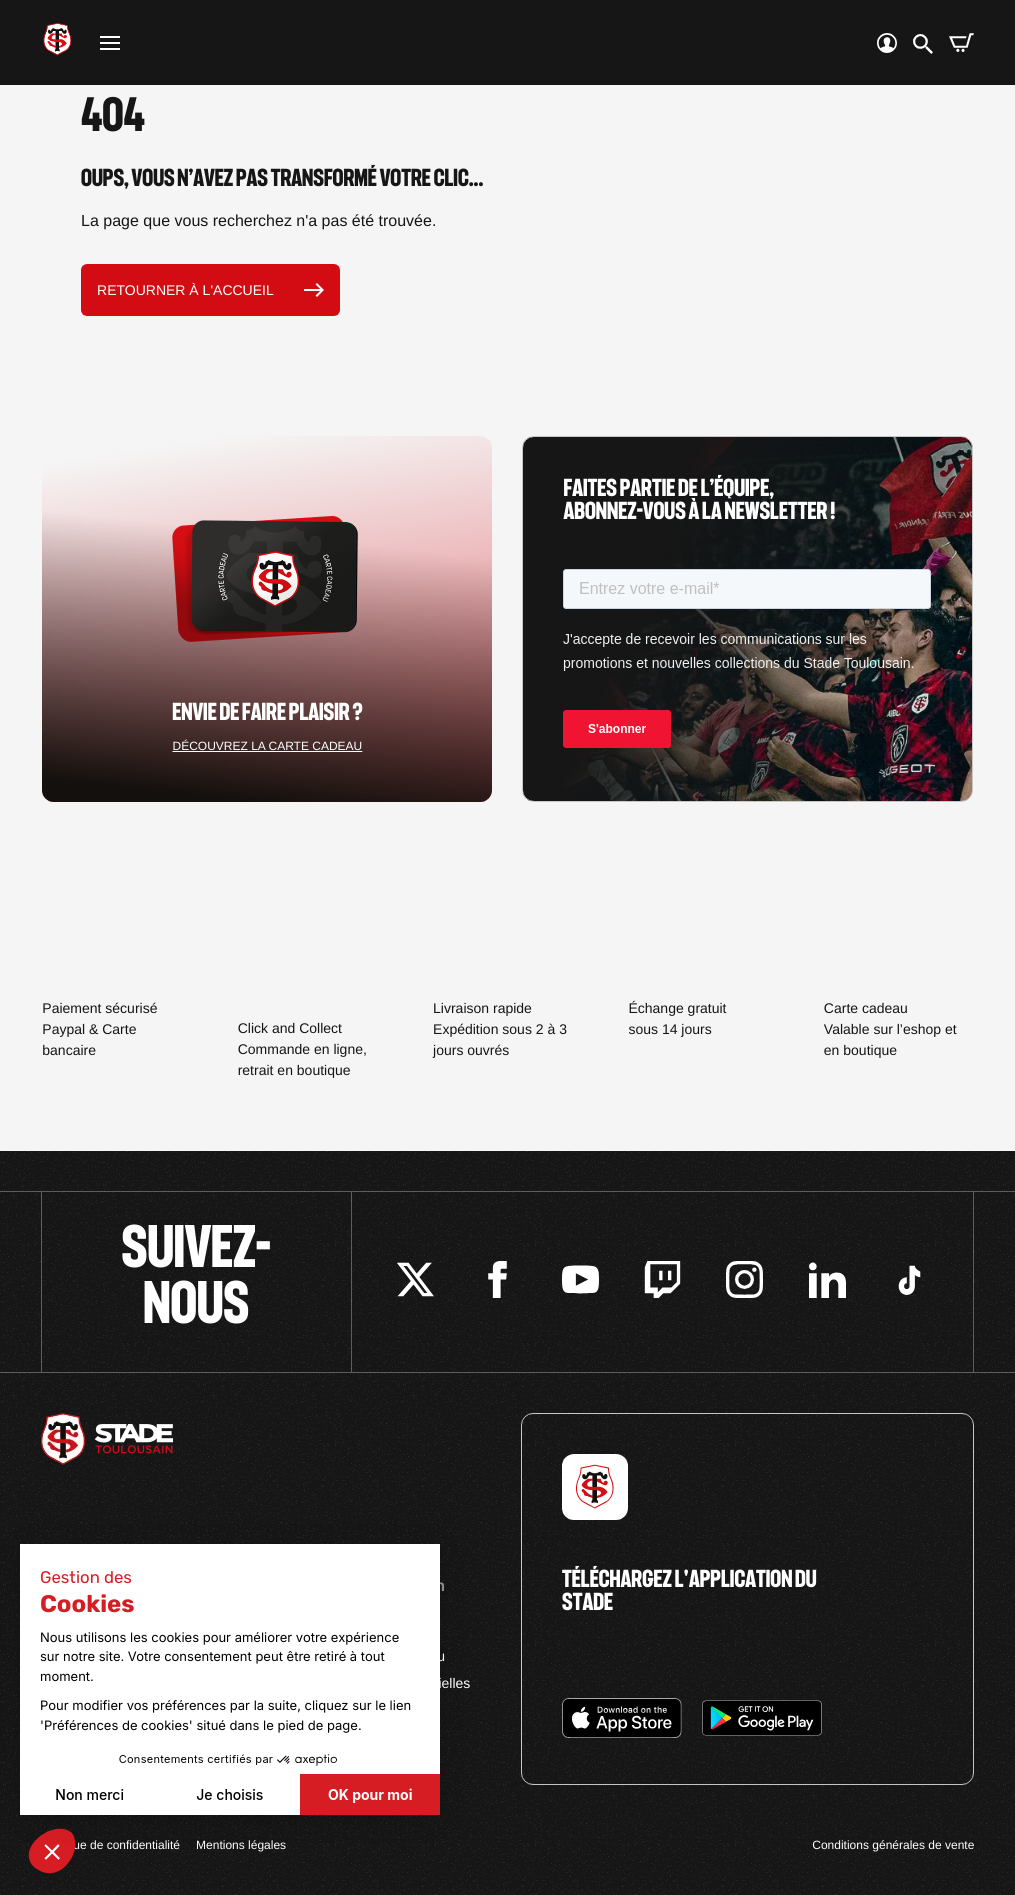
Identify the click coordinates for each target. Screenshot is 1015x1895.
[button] (52, 1851)
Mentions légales (241, 1845)
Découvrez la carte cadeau (267, 746)
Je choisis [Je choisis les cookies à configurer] (229, 1794)
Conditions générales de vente (893, 1845)
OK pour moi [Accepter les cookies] (370, 1794)
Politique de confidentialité (110, 1845)
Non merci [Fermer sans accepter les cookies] (89, 1794)
